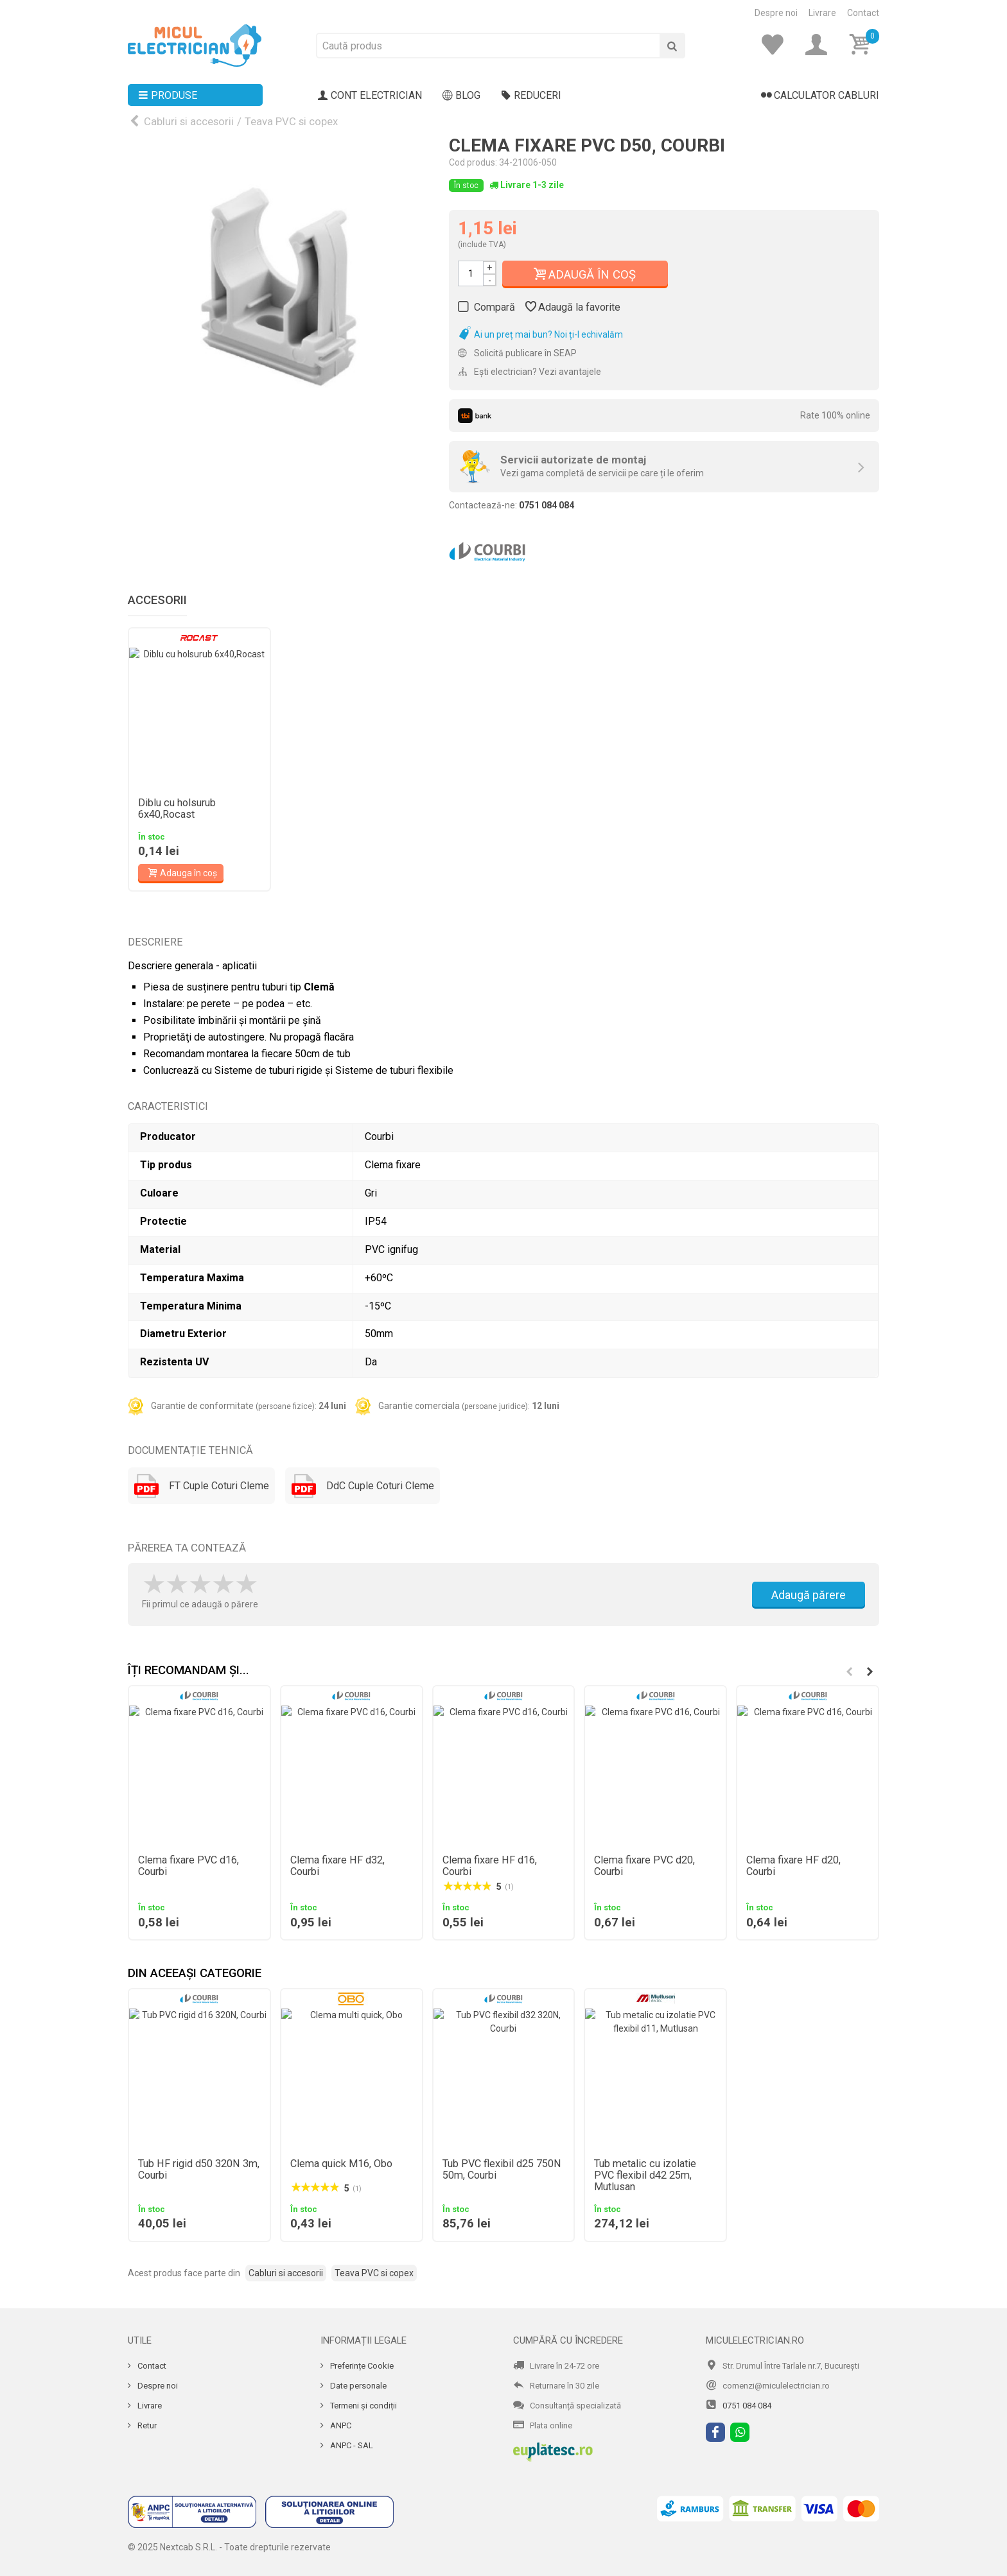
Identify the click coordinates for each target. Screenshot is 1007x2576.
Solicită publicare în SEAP (517, 353)
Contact (863, 13)
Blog (461, 95)
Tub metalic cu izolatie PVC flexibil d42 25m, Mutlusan (645, 2175)
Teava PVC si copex (291, 121)
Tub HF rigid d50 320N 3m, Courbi (198, 2169)
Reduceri (531, 95)
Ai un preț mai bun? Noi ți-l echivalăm (540, 334)
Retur (146, 2425)
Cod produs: (473, 162)
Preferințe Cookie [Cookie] (361, 2366)
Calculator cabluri (820, 95)
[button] (869, 1671)
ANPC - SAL (350, 2445)
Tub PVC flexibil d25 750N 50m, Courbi (501, 2169)
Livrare (822, 13)
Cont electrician (370, 95)
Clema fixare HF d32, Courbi (337, 1866)
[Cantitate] (471, 273)
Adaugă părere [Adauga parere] (808, 1595)
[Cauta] (672, 45)
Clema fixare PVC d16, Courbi (188, 1866)
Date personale (357, 2385)
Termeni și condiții (362, 2405)
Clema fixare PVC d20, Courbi (644, 1866)
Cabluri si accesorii (189, 121)
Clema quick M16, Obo (341, 2164)
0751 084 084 (746, 2405)
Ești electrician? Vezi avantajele (529, 372)
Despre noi (776, 13)
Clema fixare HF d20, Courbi (793, 1866)
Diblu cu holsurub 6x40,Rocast (177, 808)
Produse (167, 95)
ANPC (339, 2425)
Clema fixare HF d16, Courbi (489, 1866)
